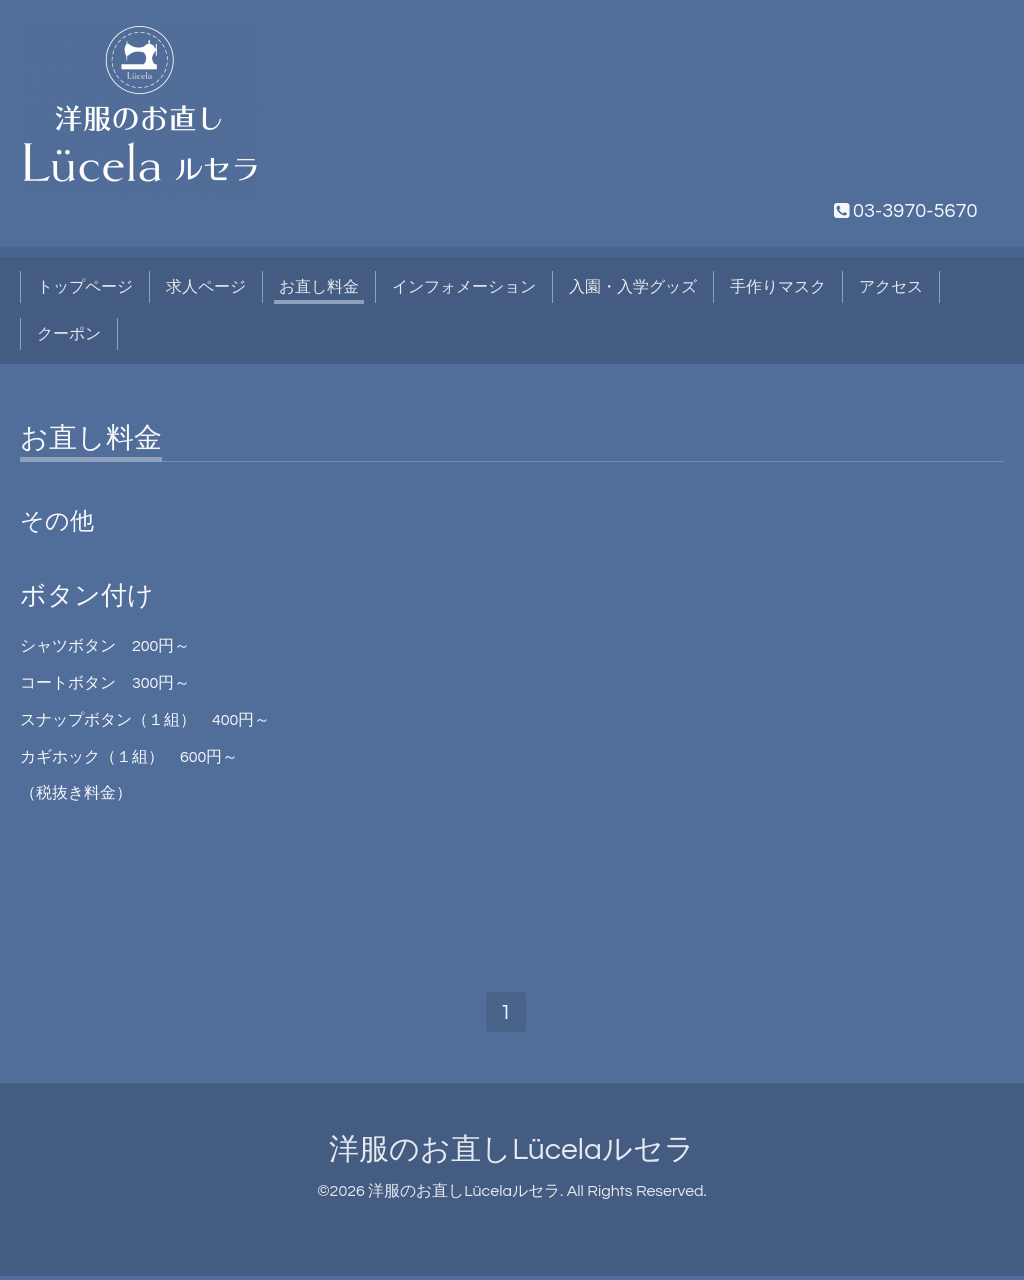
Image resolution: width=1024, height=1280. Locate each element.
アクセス (891, 287)
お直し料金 (319, 287)
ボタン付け (87, 596)
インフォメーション (464, 287)
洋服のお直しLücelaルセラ (512, 1153)
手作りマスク (778, 287)
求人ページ (206, 287)
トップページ (85, 287)
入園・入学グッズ (633, 287)
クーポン (69, 334)
